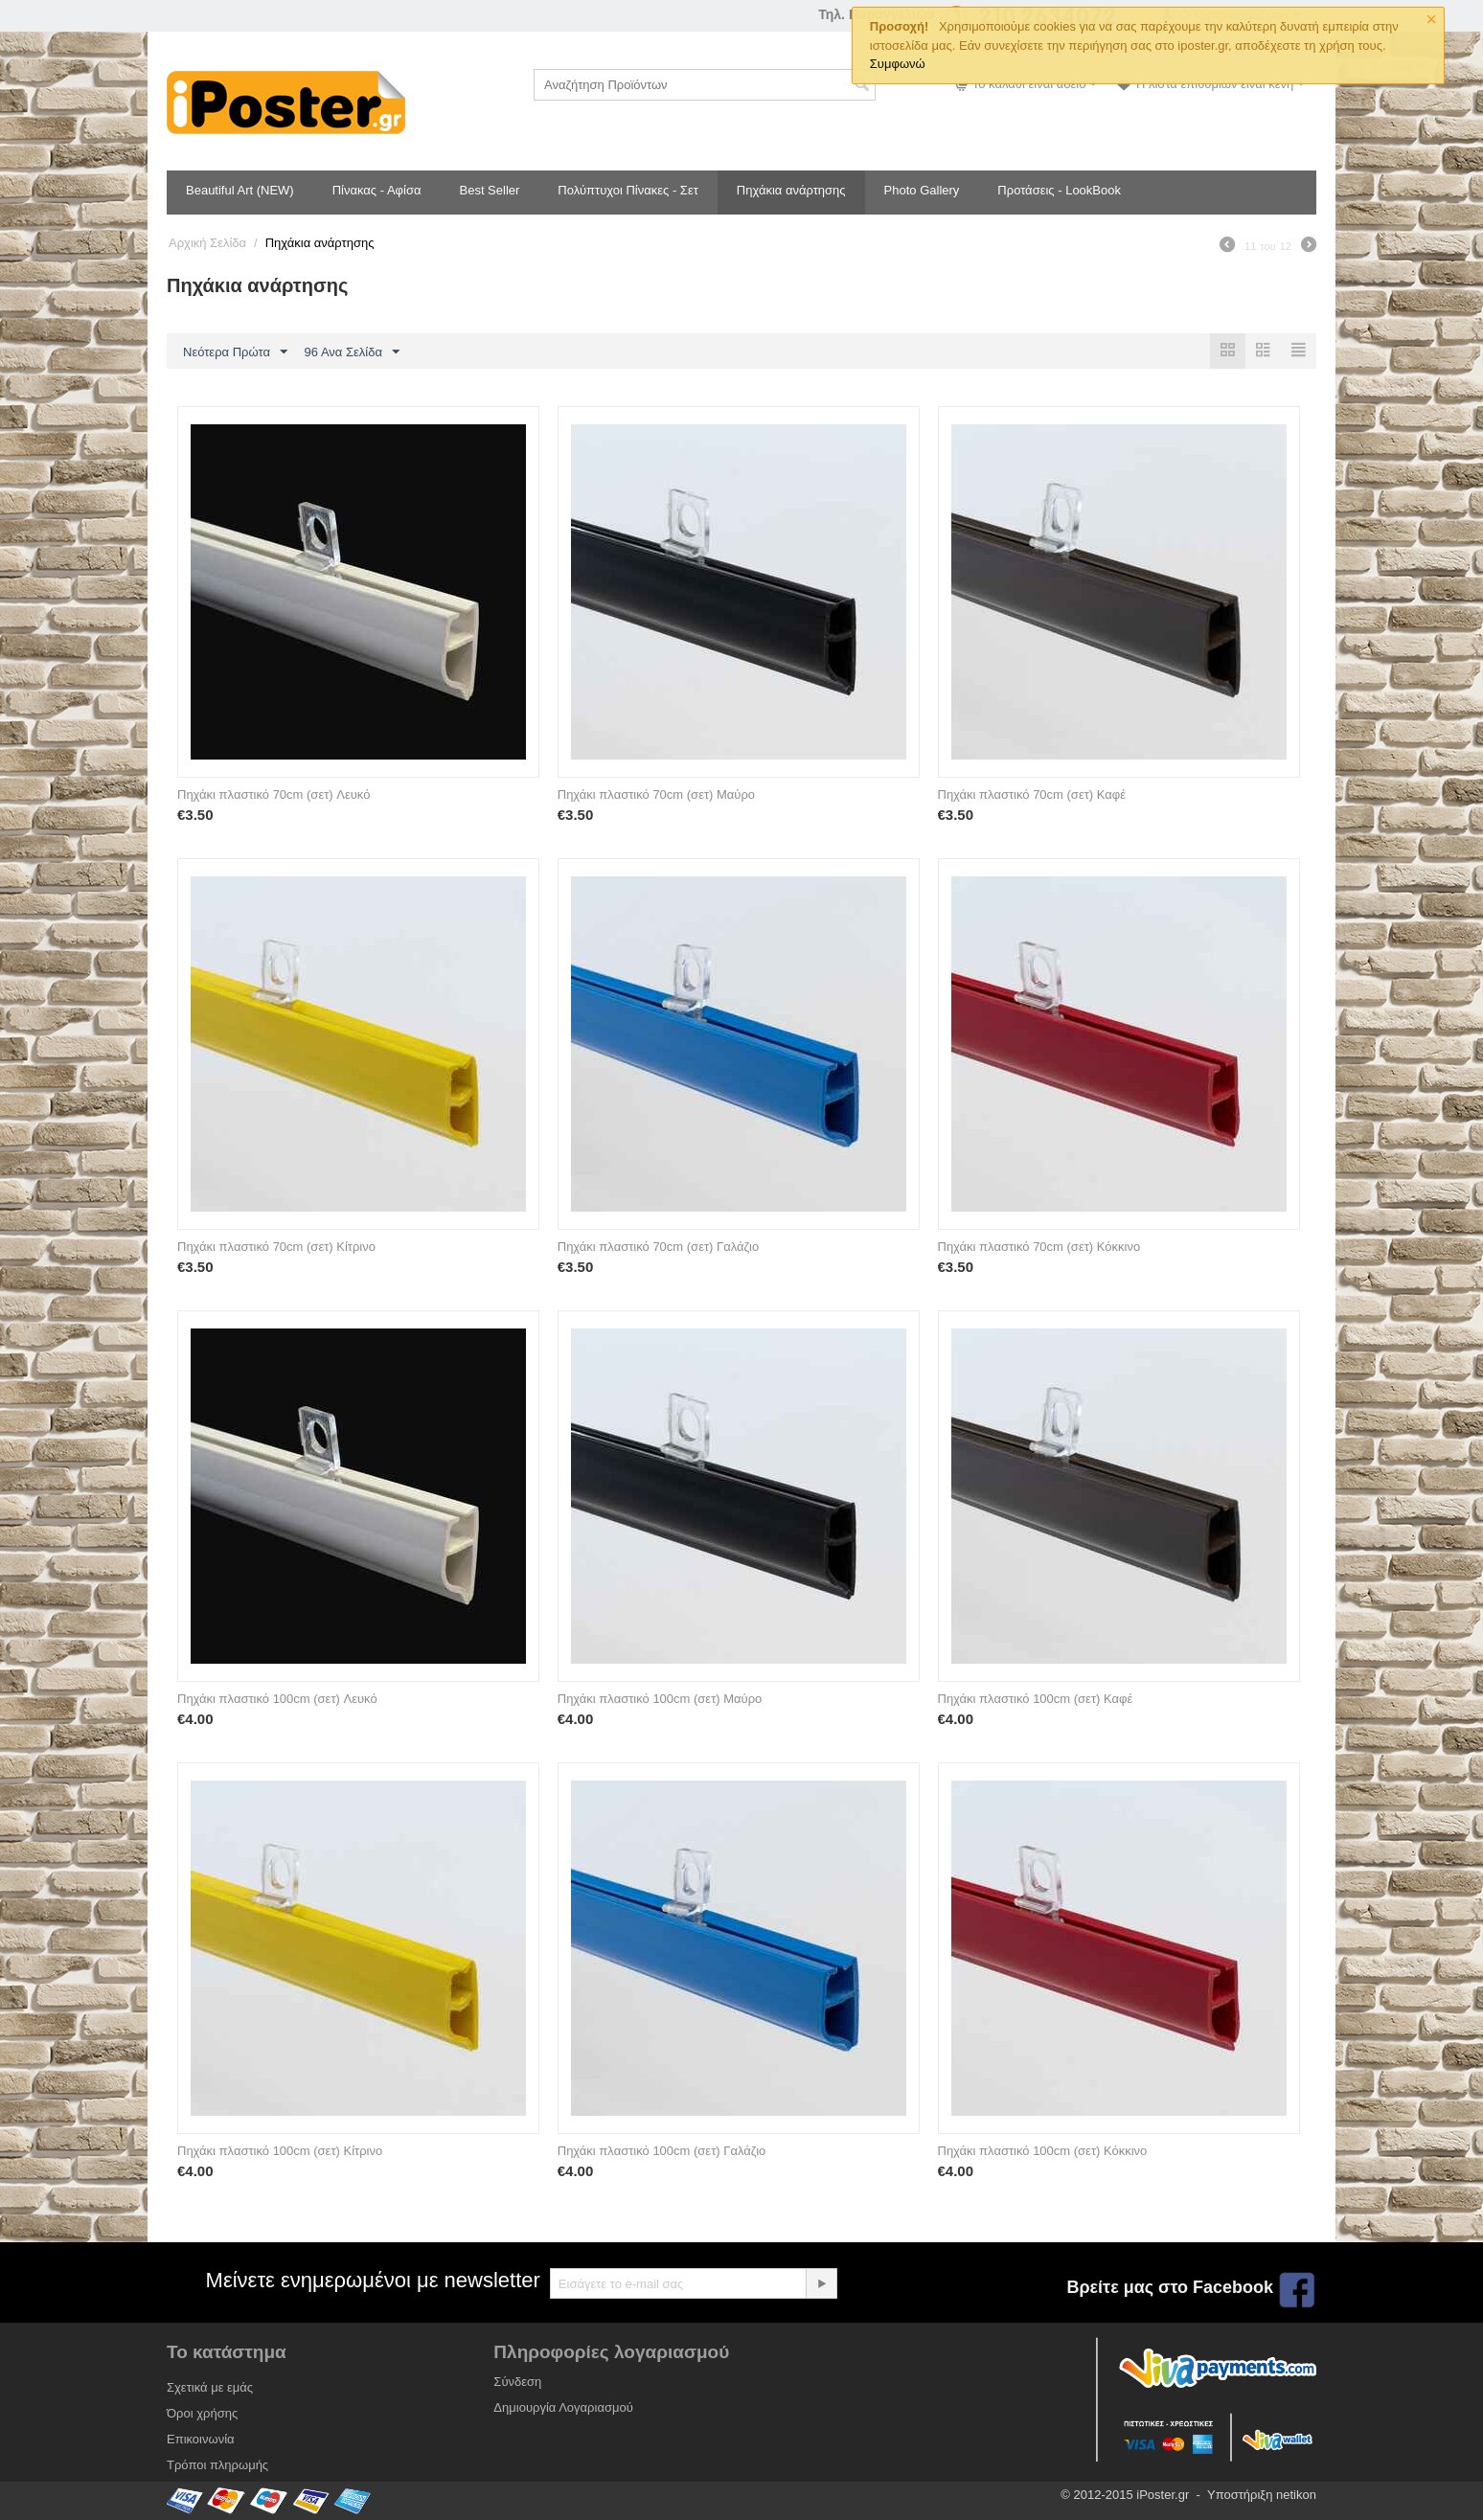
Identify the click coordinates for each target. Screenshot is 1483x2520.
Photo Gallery (922, 190)
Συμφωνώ (897, 64)
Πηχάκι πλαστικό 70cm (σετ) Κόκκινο (1039, 1246)
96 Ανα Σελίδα (352, 352)
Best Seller (489, 190)
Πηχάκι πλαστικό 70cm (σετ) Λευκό (273, 794)
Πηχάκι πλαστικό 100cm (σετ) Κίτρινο (279, 2151)
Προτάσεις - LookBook (1059, 190)
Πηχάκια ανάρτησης (791, 190)
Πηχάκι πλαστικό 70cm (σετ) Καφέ (1032, 794)
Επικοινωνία (201, 2439)
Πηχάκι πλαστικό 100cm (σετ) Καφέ (1035, 1698)
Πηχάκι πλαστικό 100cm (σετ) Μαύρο (660, 1698)
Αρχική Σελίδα (207, 243)
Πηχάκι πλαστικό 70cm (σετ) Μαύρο (656, 794)
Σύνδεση (517, 2381)
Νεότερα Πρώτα (235, 352)
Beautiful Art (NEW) (240, 190)
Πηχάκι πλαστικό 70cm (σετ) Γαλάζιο (658, 1246)
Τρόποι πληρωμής (217, 2465)
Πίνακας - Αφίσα (377, 190)
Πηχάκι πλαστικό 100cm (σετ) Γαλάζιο (662, 2151)
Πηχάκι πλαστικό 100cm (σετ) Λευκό (277, 1698)
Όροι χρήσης (202, 2413)
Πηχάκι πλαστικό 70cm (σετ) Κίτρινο (276, 1246)
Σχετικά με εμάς (210, 2387)
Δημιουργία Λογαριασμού (562, 2407)
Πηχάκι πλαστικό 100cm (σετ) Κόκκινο (1043, 2151)
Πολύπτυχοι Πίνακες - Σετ (627, 190)
